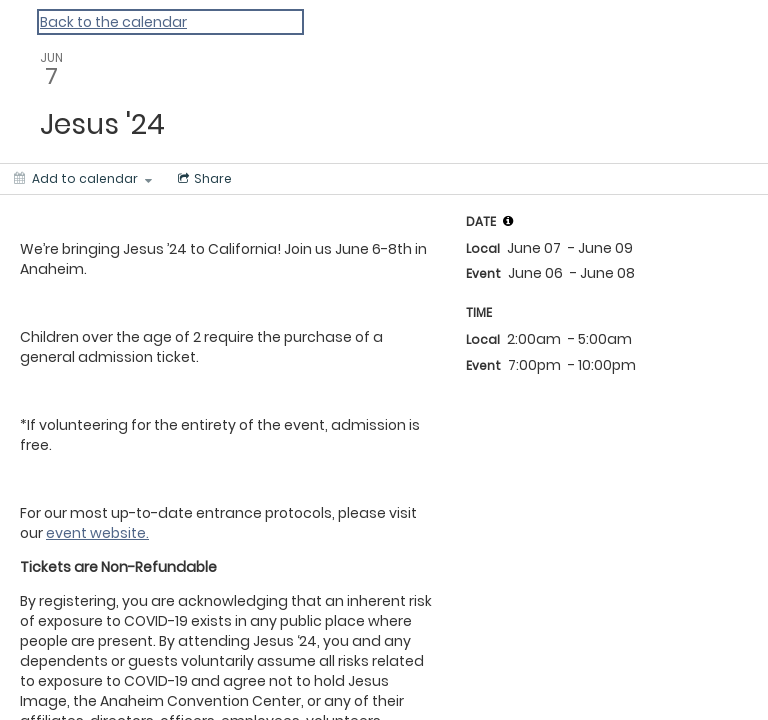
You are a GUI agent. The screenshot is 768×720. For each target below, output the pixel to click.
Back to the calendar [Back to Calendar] (113, 22)
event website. (97, 533)
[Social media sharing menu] (203, 179)
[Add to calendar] (83, 179)
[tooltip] (508, 221)
